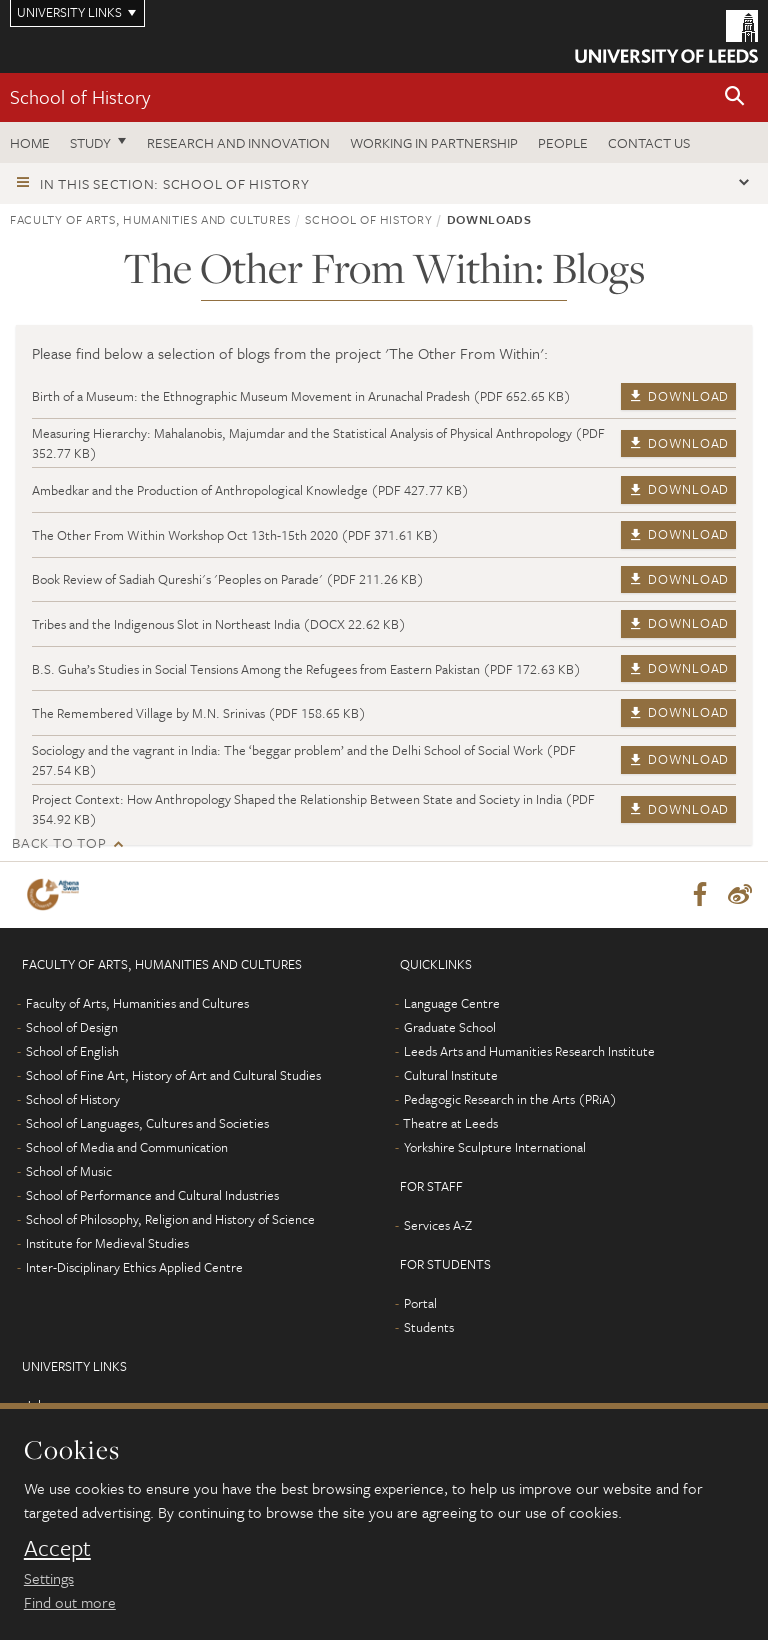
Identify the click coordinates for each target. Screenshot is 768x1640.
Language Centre (452, 1003)
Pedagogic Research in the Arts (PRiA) (510, 1099)
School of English (72, 1051)
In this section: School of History (175, 183)
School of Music (69, 1171)
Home (30, 142)
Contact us (649, 142)
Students (429, 1327)
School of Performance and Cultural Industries (152, 1195)
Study (90, 142)
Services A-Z (438, 1225)
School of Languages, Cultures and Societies (147, 1123)
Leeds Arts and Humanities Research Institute (529, 1051)
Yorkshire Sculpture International (495, 1147)
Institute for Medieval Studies (107, 1243)
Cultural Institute (451, 1075)
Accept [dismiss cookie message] (57, 1548)
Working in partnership (434, 142)
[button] (735, 97)
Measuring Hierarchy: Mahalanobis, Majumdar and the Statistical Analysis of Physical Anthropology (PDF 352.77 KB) (318, 443)
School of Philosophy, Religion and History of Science (170, 1219)
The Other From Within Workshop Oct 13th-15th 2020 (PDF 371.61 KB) (235, 535)
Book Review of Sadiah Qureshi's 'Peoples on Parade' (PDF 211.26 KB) (228, 579)
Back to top (59, 842)
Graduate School (450, 1027)
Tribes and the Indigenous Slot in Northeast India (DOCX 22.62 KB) (219, 624)
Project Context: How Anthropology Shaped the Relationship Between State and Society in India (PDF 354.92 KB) (313, 809)
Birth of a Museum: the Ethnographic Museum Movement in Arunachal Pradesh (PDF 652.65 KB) (301, 396)
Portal (420, 1303)
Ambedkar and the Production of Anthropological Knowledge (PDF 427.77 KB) (250, 490)
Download (678, 396)
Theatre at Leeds (450, 1123)
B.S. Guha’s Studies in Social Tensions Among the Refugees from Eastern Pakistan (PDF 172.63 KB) (306, 669)
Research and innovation (238, 142)
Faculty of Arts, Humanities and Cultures (150, 219)
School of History (80, 96)
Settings (49, 1578)
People (563, 142)
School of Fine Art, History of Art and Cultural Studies (173, 1075)
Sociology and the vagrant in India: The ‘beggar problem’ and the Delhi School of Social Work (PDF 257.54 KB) (304, 760)
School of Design (72, 1027)
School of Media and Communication (127, 1147)
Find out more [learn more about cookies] (70, 1602)
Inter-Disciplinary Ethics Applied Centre (134, 1267)
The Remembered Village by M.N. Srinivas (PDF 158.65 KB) (199, 713)
